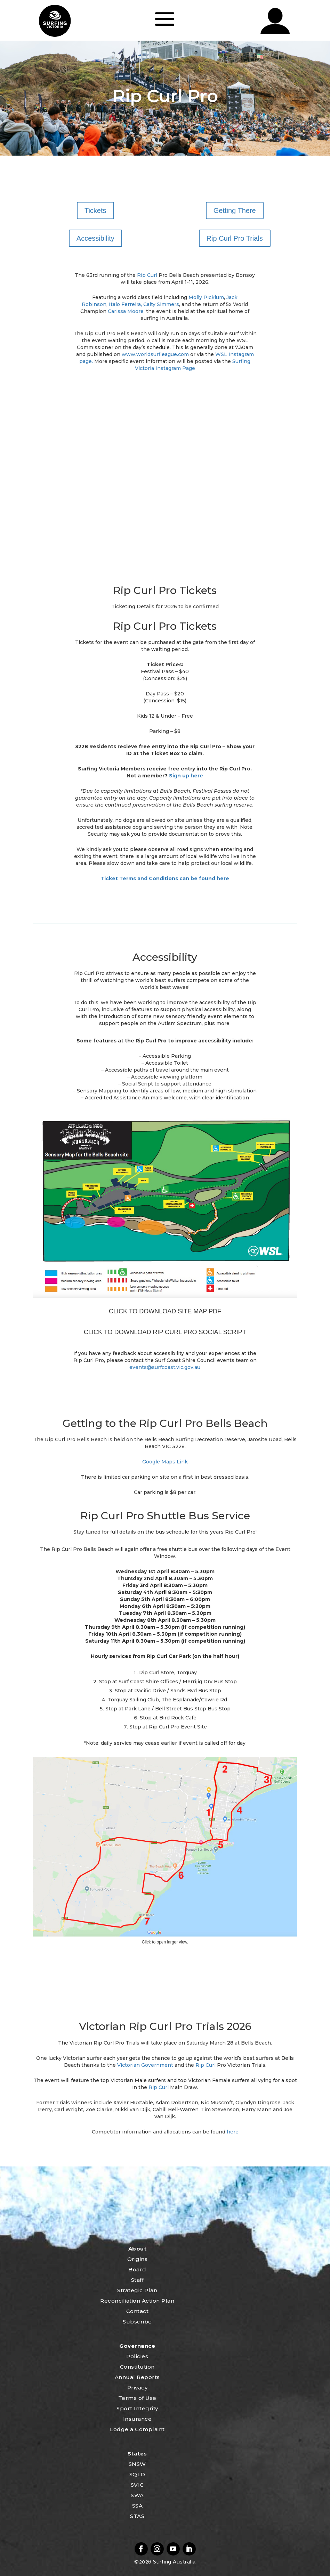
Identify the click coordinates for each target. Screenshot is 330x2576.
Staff (137, 2280)
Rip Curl (147, 275)
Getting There (235, 210)
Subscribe (137, 2321)
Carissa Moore (126, 311)
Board (137, 2269)
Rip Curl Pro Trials (235, 238)
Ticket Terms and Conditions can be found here (164, 878)
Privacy (137, 2387)
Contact (137, 2311)
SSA (137, 2505)
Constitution (137, 2366)
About (137, 2248)
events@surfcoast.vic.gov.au (164, 1367)
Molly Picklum (206, 297)
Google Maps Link (165, 1462)
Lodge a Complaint (137, 2429)
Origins (137, 2259)
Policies (137, 2356)
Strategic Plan (137, 2290)
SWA (137, 2495)
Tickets (95, 210)
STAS (137, 2516)
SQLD (137, 2474)
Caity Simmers (161, 304)
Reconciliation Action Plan (137, 2300)
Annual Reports (137, 2377)
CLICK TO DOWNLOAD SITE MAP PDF (165, 1311)
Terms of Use (137, 2398)
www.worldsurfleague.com (155, 354)
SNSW (137, 2464)
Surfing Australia (174, 2562)
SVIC (137, 2485)
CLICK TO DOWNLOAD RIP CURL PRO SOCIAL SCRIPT (165, 1332)
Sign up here (186, 776)
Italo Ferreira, (125, 304)
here (233, 2132)
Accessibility (95, 238)
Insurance (137, 2419)
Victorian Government (145, 2065)
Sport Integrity (137, 2408)
